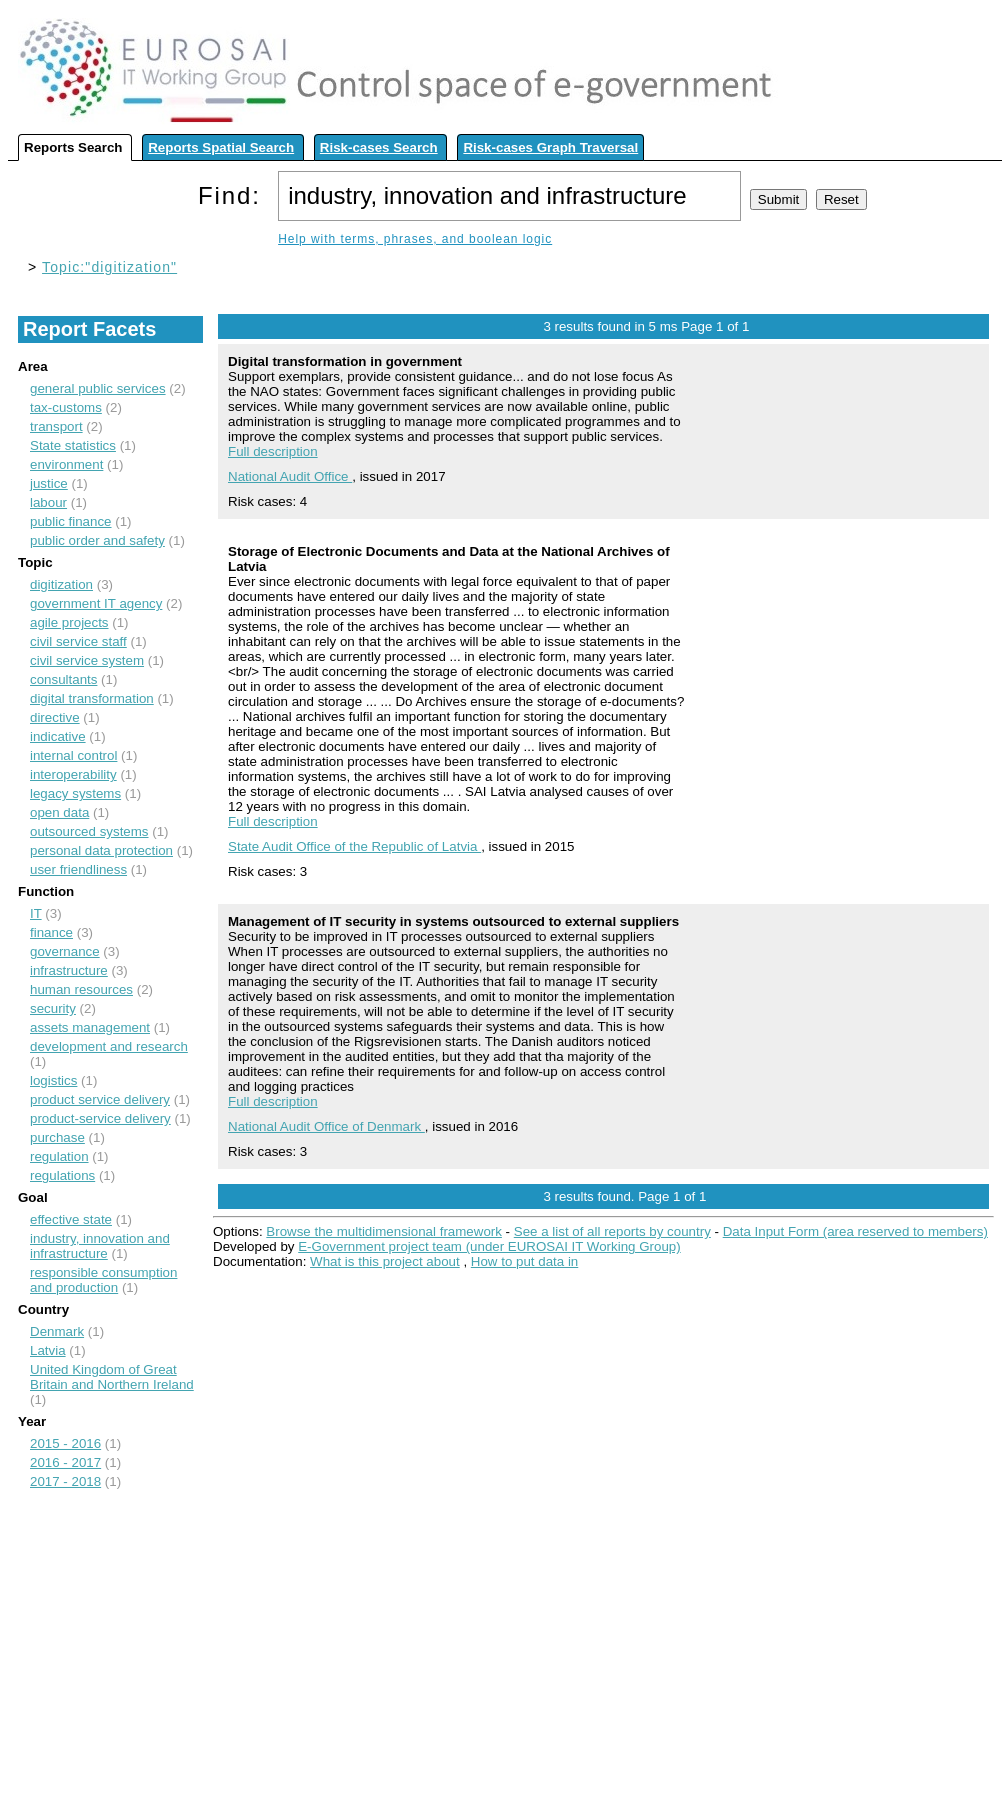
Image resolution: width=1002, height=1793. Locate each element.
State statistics (73, 445)
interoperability (73, 774)
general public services (98, 388)
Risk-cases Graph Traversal (550, 147)
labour (48, 502)
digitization (61, 584)
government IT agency (96, 603)
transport (56, 426)
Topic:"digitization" (109, 267)
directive (55, 717)
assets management (90, 1027)
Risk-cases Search (379, 147)
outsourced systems (89, 831)
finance (51, 932)
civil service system (87, 660)
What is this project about (385, 1261)
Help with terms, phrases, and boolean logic (415, 239)
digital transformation (92, 698)
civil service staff (78, 641)
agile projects (69, 622)
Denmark (57, 1331)
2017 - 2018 (65, 1481)
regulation (59, 1156)
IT (36, 913)
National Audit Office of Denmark (326, 1126)
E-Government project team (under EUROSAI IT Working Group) (489, 1246)
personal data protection (101, 850)
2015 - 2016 (65, 1443)
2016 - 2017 (65, 1462)
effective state (71, 1219)
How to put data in (524, 1261)
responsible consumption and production (103, 1280)
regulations (62, 1175)
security (53, 1008)
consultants (63, 679)
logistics (53, 1080)
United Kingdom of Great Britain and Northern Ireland (112, 1377)
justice (49, 483)
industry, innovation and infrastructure (100, 1246)
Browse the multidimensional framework (384, 1231)
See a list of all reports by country (612, 1231)
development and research (109, 1046)
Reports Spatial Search (221, 147)
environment (66, 464)
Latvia (48, 1350)
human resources (81, 989)
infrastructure (69, 970)
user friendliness (78, 869)
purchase (57, 1137)
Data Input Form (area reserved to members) (855, 1231)
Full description (273, 451)
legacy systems (75, 793)
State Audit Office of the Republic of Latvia (354, 846)
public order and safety (97, 540)
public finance (71, 521)
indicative (58, 736)
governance (65, 951)
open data (59, 812)
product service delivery (100, 1099)
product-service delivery (100, 1118)
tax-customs (66, 407)
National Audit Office (290, 476)
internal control (73, 755)
